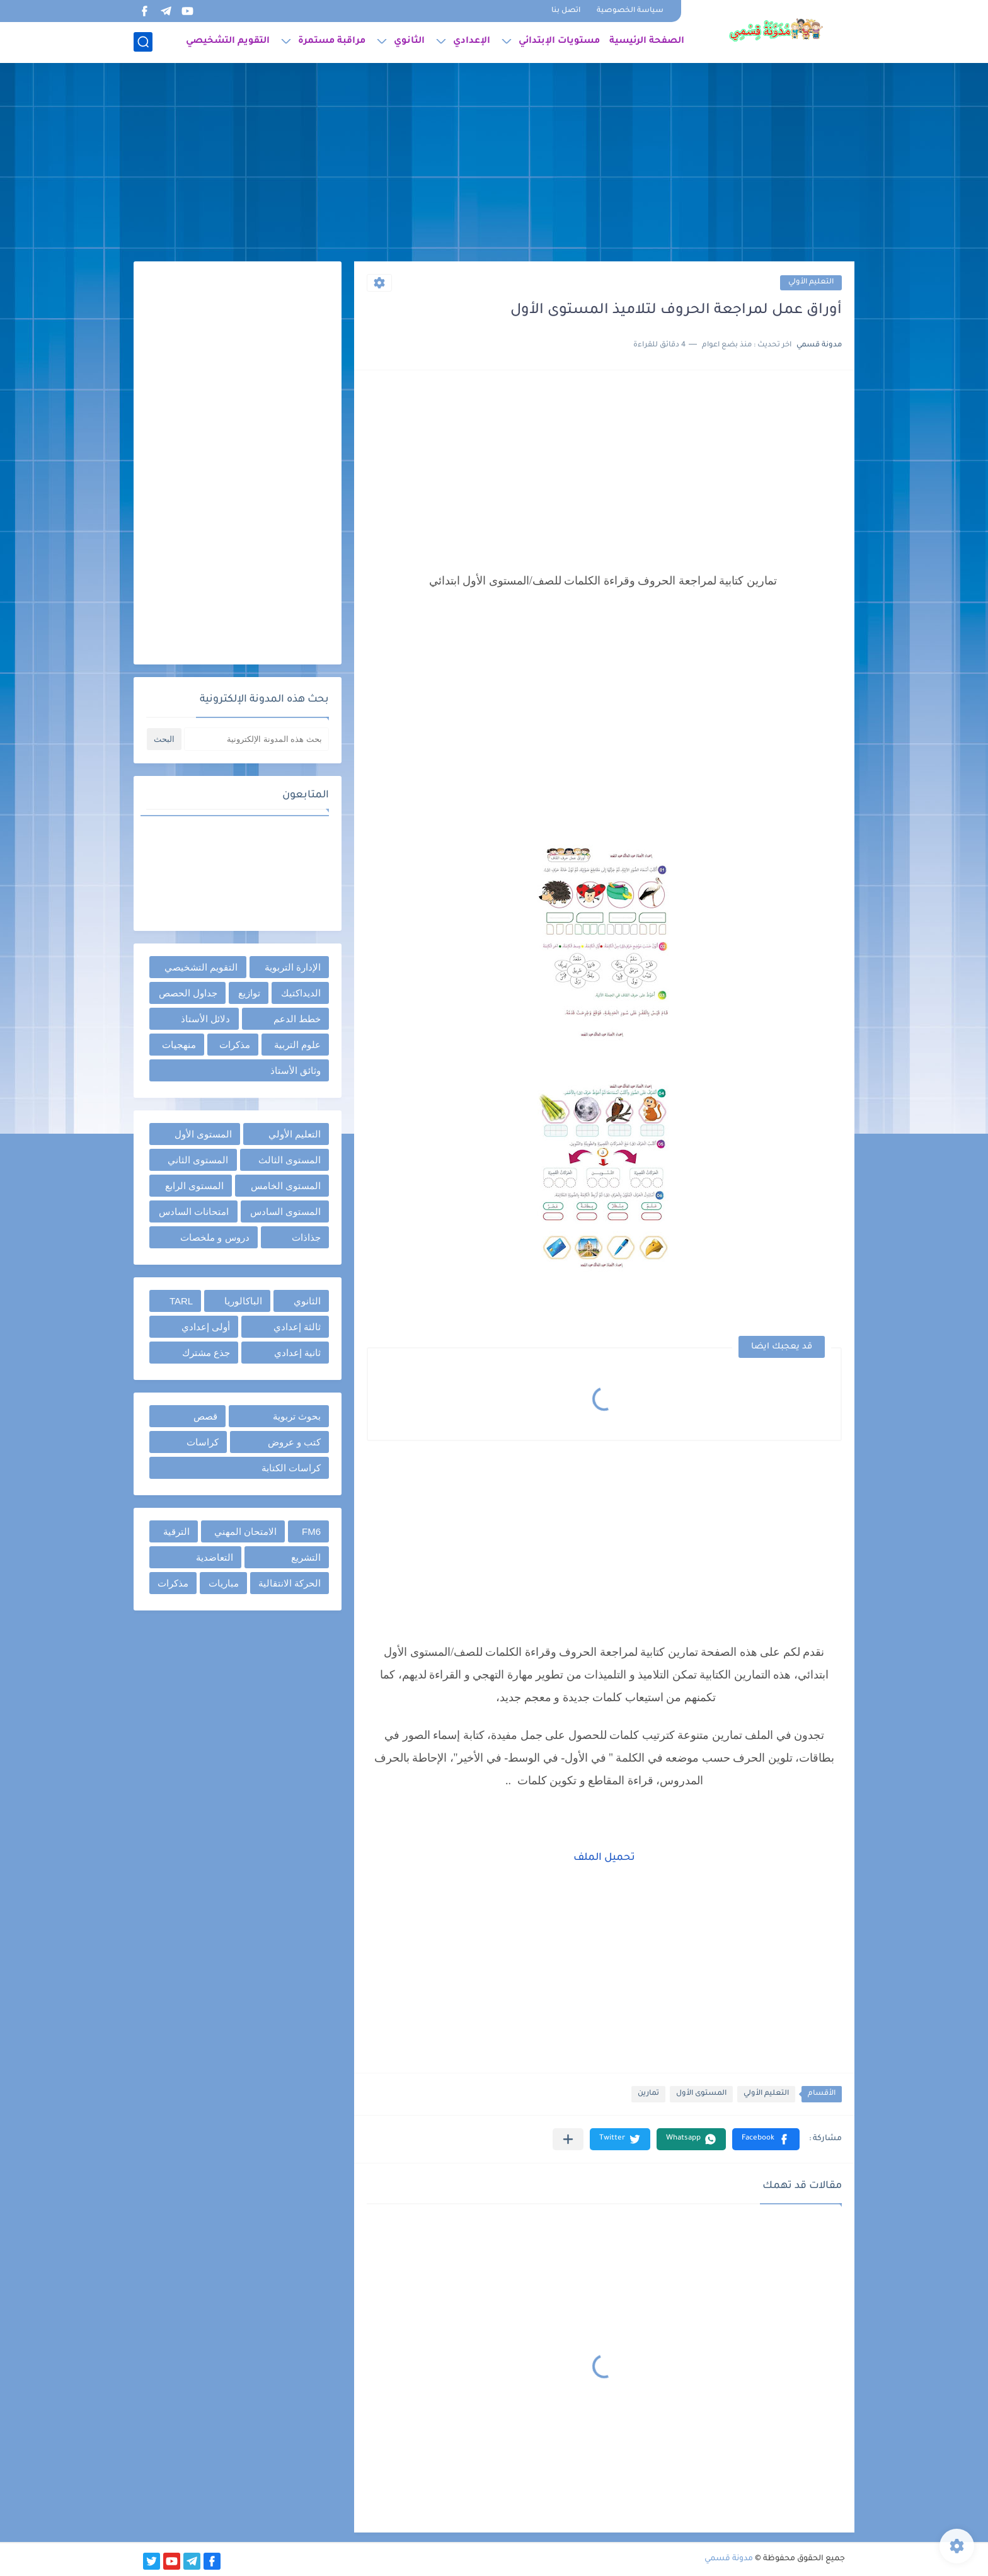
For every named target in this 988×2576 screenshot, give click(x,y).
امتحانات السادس (194, 1211)
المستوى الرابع (194, 1185)
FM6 (311, 1531)
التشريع (306, 1557)
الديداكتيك (301, 993)
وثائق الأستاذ (295, 1070)
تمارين (648, 2094)
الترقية (176, 1531)
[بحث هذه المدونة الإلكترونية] (256, 739)
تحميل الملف (604, 1858)
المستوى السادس (285, 1211)
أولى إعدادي (205, 1326)
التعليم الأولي (811, 282)
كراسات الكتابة (291, 1467)
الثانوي (409, 42)
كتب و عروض (294, 1442)
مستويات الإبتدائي (559, 42)
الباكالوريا (243, 1301)
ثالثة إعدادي (297, 1326)
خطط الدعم (297, 1018)
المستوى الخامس (286, 1185)
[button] (766, 2139)
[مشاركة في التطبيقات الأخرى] (568, 2139)
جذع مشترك (206, 1352)
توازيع (249, 993)
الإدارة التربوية (293, 967)
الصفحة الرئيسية (646, 42)
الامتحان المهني (245, 1531)
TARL (181, 1301)
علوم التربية (297, 1044)
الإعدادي (471, 42)
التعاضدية (214, 1557)
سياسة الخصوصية (630, 11)
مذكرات (234, 1044)
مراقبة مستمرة (331, 42)
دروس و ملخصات (214, 1237)
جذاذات (306, 1237)
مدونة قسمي (728, 2559)
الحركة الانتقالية (289, 1583)
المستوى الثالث (289, 1159)
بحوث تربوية (297, 1416)
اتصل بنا (565, 11)
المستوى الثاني (198, 1159)
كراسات (203, 1442)
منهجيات (179, 1044)
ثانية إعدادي (297, 1352)
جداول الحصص (188, 993)
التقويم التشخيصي (228, 42)
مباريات (224, 1583)
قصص (205, 1416)
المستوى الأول (701, 2094)
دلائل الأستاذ (205, 1018)
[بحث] (143, 42)
